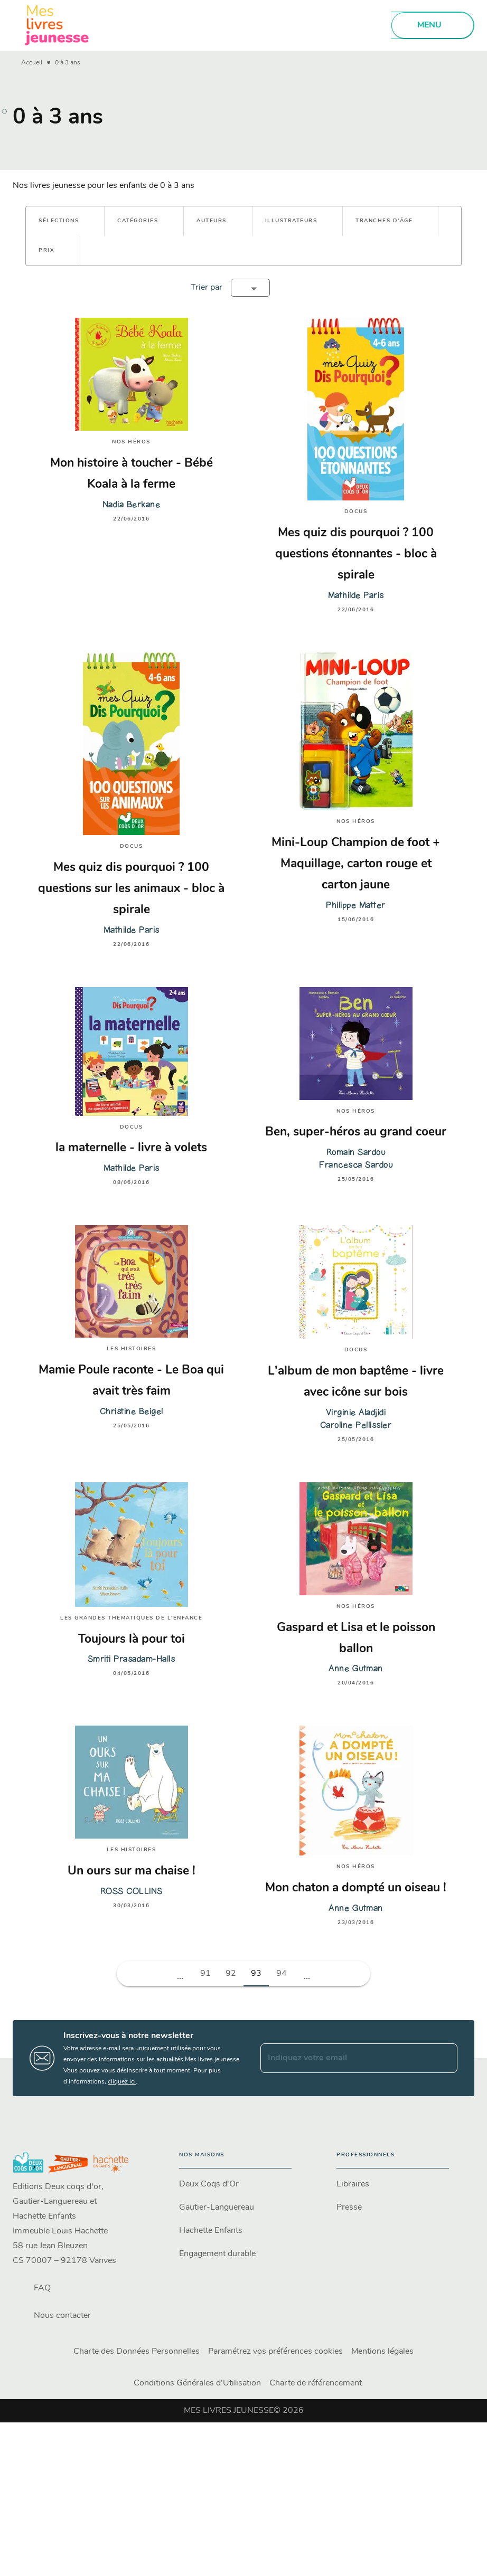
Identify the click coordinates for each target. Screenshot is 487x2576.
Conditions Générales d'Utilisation (197, 2383)
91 (205, 1973)
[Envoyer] (444, 2058)
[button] (65, 221)
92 (231, 1973)
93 (256, 1973)
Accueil (31, 63)
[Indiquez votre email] (345, 2058)
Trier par (206, 287)
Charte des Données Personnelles (136, 2351)
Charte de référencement (315, 2383)
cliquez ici (122, 2082)
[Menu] (432, 25)
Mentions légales (382, 2351)
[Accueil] (57, 25)
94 (281, 1973)
